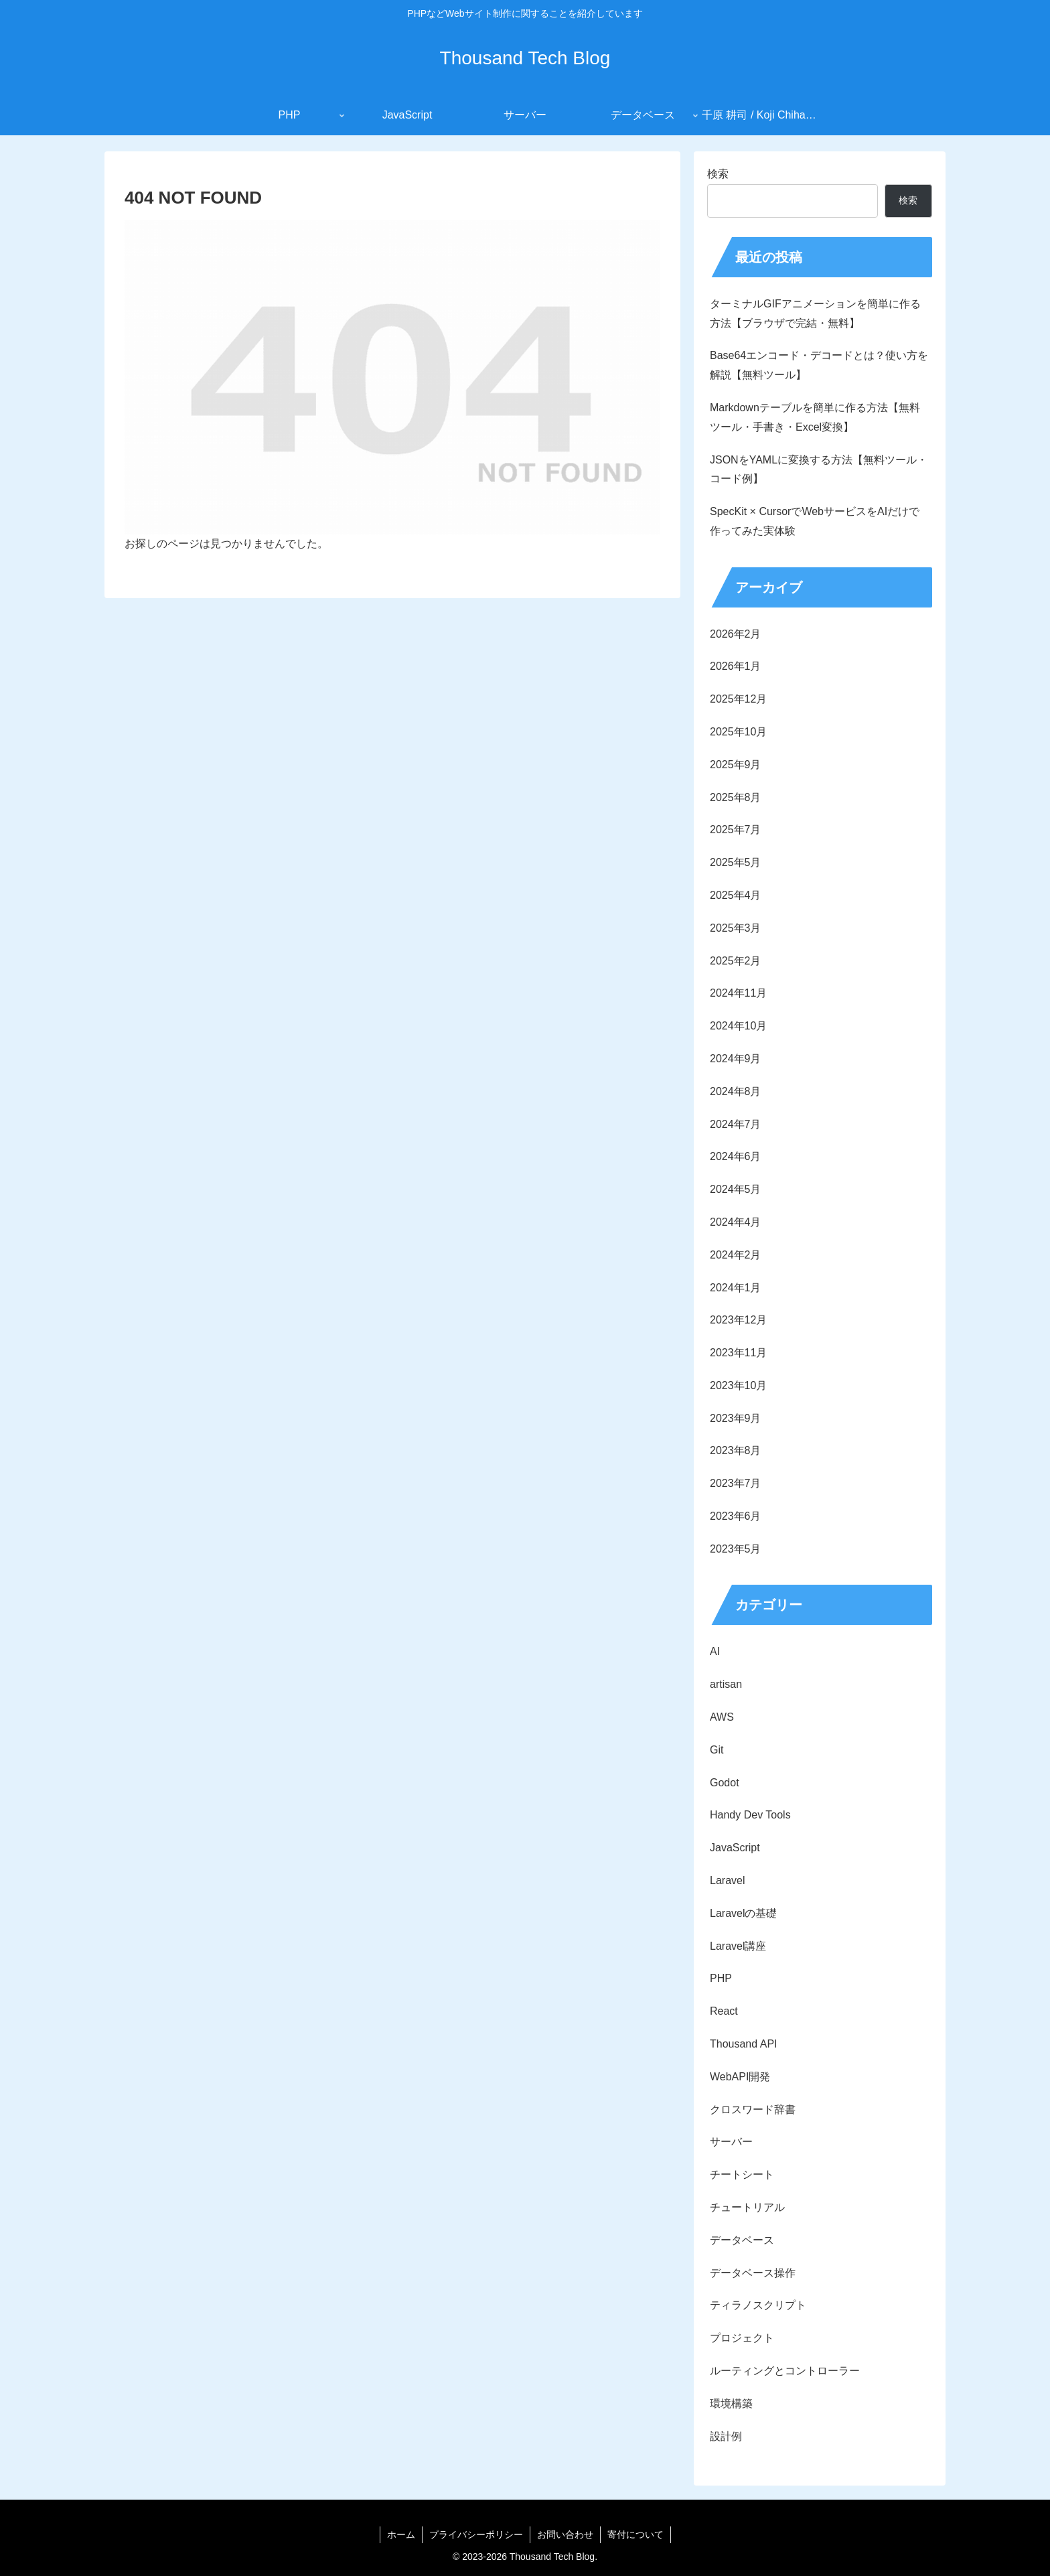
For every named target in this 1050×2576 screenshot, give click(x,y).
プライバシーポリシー (476, 2534)
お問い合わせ (565, 2534)
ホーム (401, 2534)
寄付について (635, 2534)
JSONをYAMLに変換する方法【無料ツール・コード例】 (818, 469)
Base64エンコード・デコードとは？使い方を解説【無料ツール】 (819, 365)
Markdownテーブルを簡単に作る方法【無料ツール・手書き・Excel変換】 (815, 417)
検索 (718, 174)
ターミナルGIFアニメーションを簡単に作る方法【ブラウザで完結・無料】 (815, 313)
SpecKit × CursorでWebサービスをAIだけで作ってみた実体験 (814, 521)
